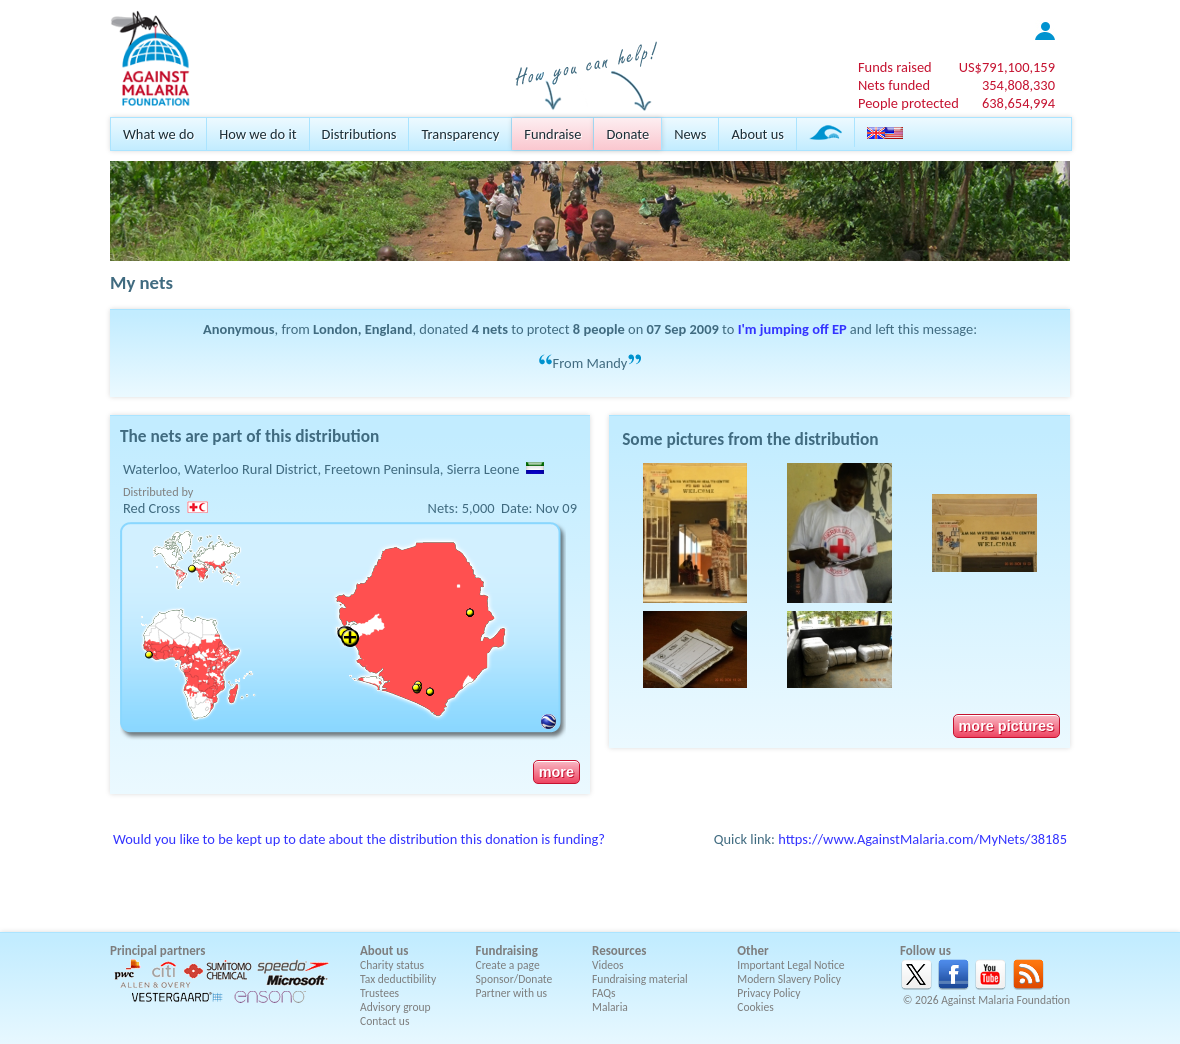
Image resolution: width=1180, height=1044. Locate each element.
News (690, 134)
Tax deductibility (398, 979)
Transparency (460, 134)
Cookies (755, 1007)
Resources (619, 950)
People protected (908, 103)
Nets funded (894, 85)
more (556, 772)
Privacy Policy (768, 993)
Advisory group (395, 1007)
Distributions (359, 134)
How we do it (257, 134)
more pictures (1006, 726)
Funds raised (895, 67)
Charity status (392, 965)
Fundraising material (640, 979)
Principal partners (157, 950)
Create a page (508, 965)
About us (757, 134)
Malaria (610, 1007)
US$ (1007, 67)
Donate (627, 134)
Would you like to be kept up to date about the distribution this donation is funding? (359, 839)
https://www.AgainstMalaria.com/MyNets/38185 (922, 839)
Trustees (379, 993)
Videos (608, 965)
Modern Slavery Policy (789, 979)
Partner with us (512, 993)
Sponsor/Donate (514, 979)
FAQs (604, 993)
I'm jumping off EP (792, 329)
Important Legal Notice (790, 965)
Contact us (384, 1021)
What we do (158, 134)
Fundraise (552, 134)
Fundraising (507, 950)
